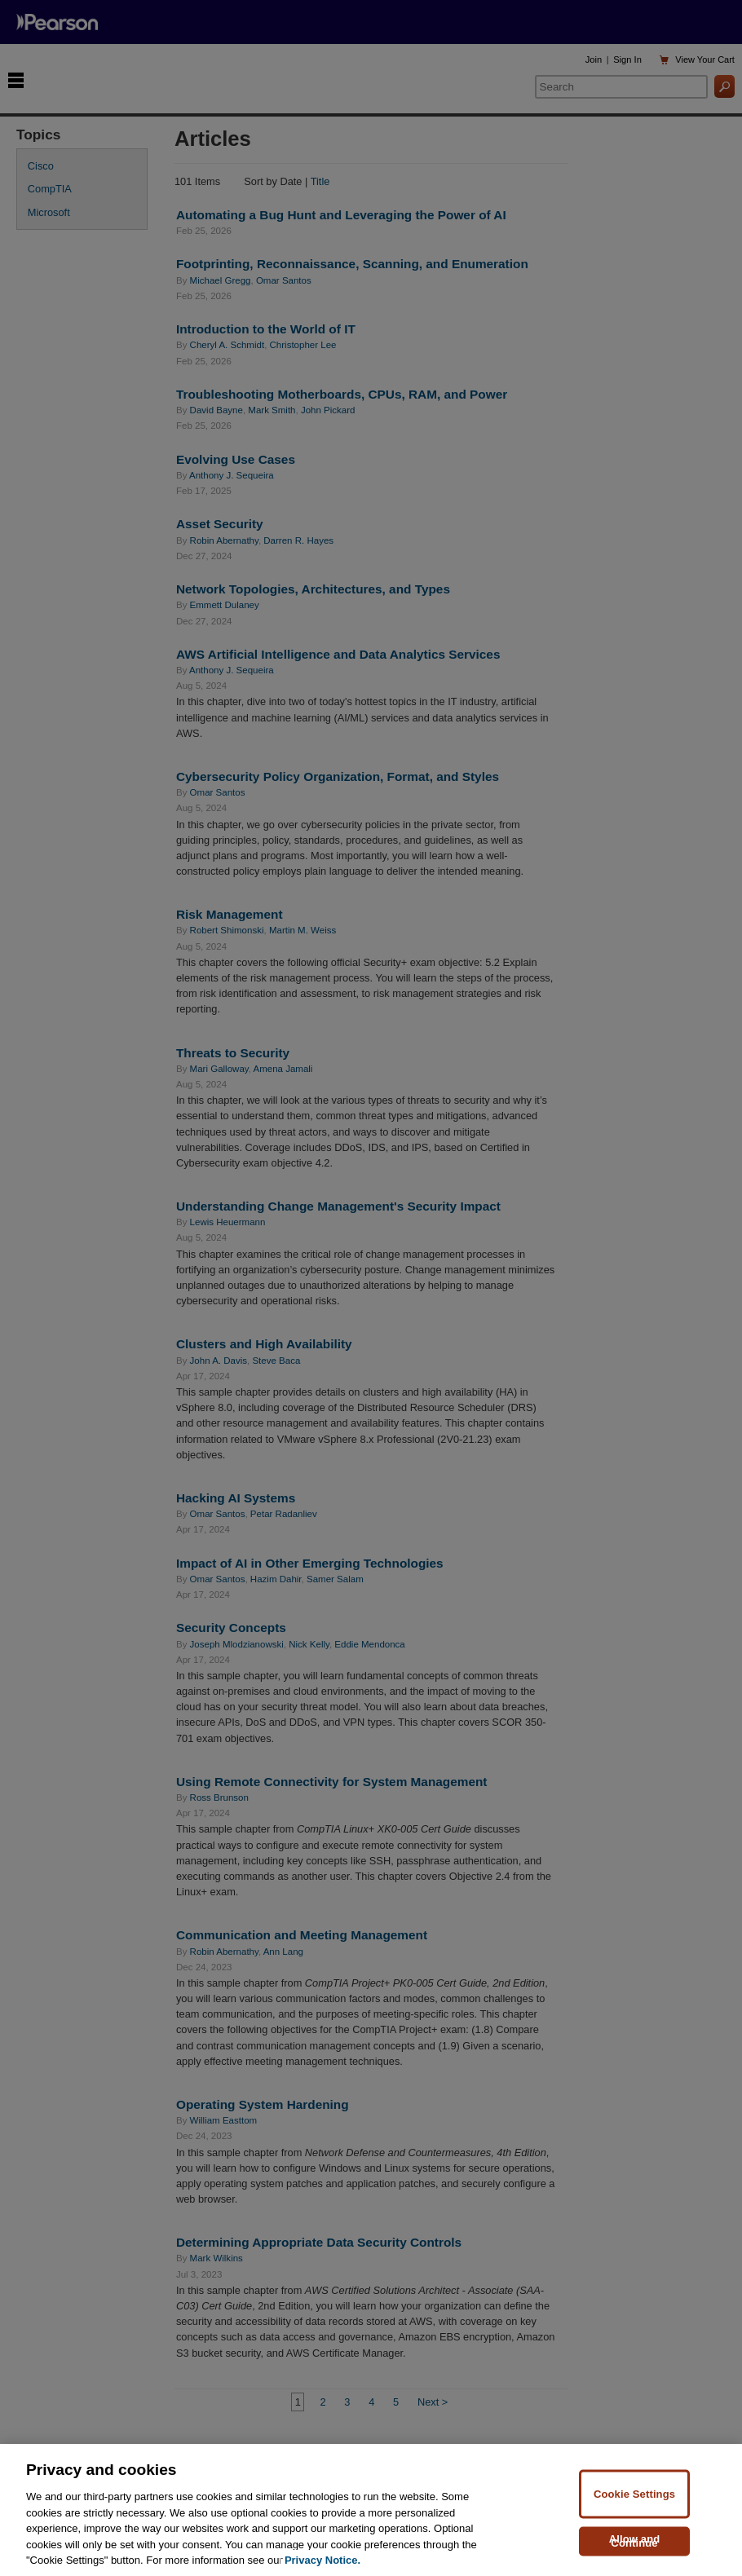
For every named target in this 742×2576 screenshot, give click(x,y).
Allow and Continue (634, 2553)
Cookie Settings (634, 2506)
